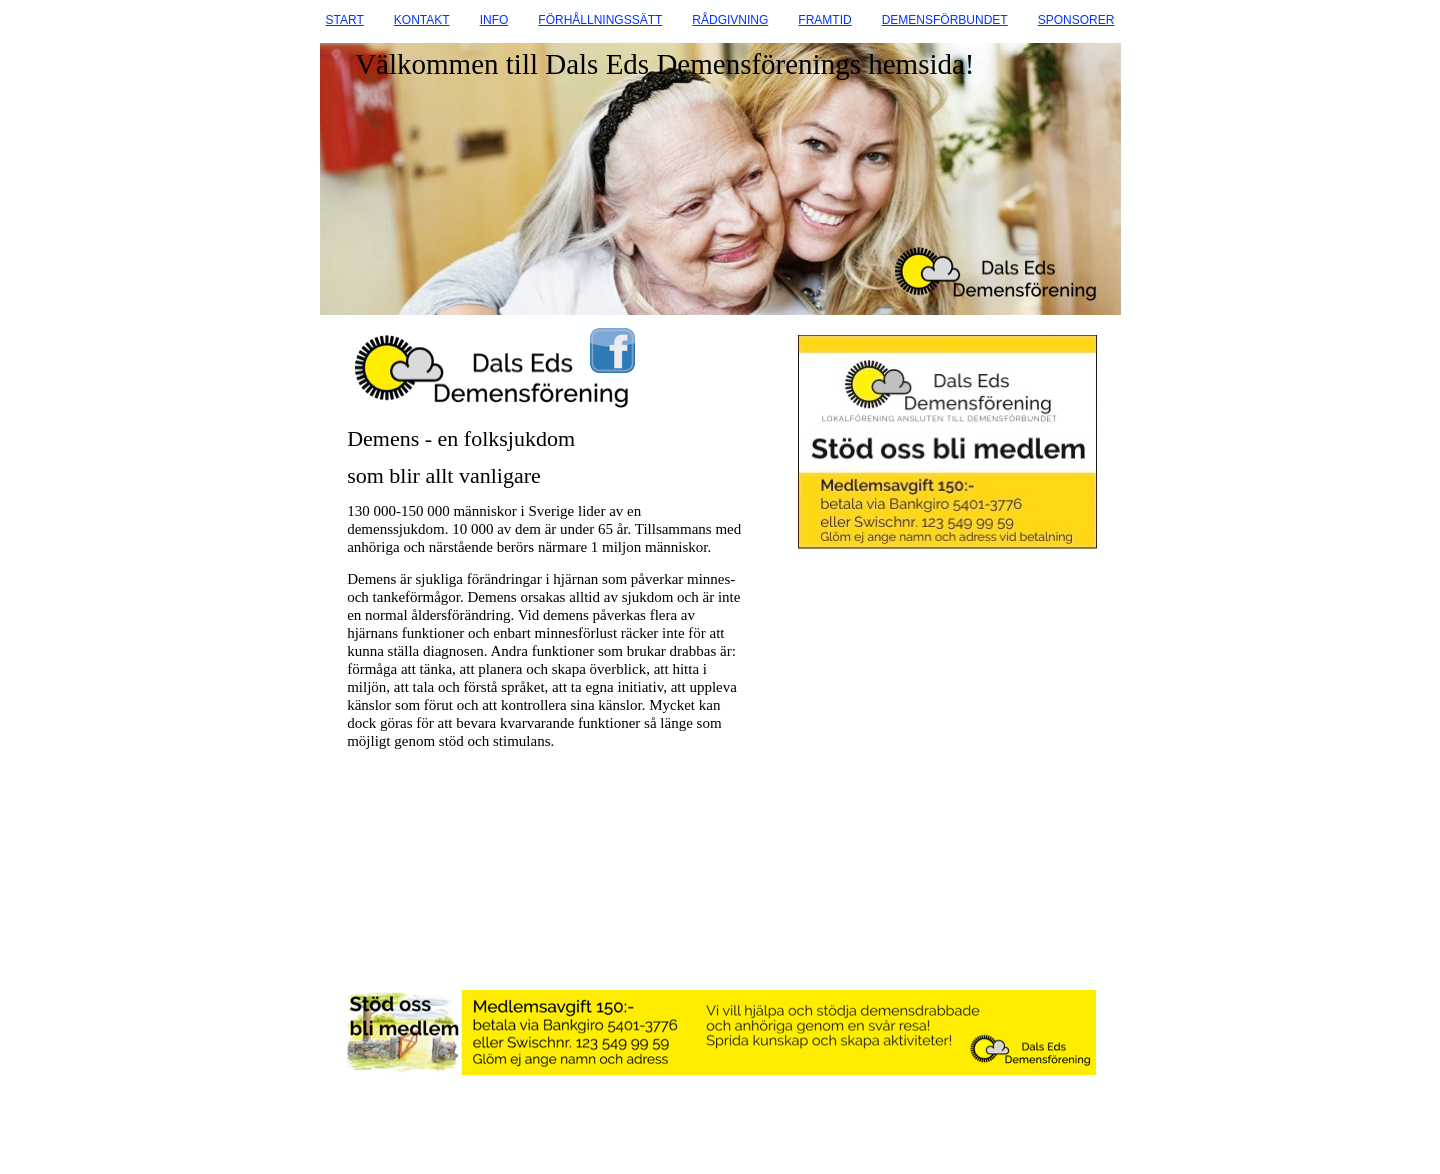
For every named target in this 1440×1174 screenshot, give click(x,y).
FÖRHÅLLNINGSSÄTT (600, 20)
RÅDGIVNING (730, 20)
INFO (494, 20)
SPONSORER (1076, 20)
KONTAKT (422, 20)
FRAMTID (824, 20)
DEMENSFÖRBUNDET (945, 20)
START (345, 20)
